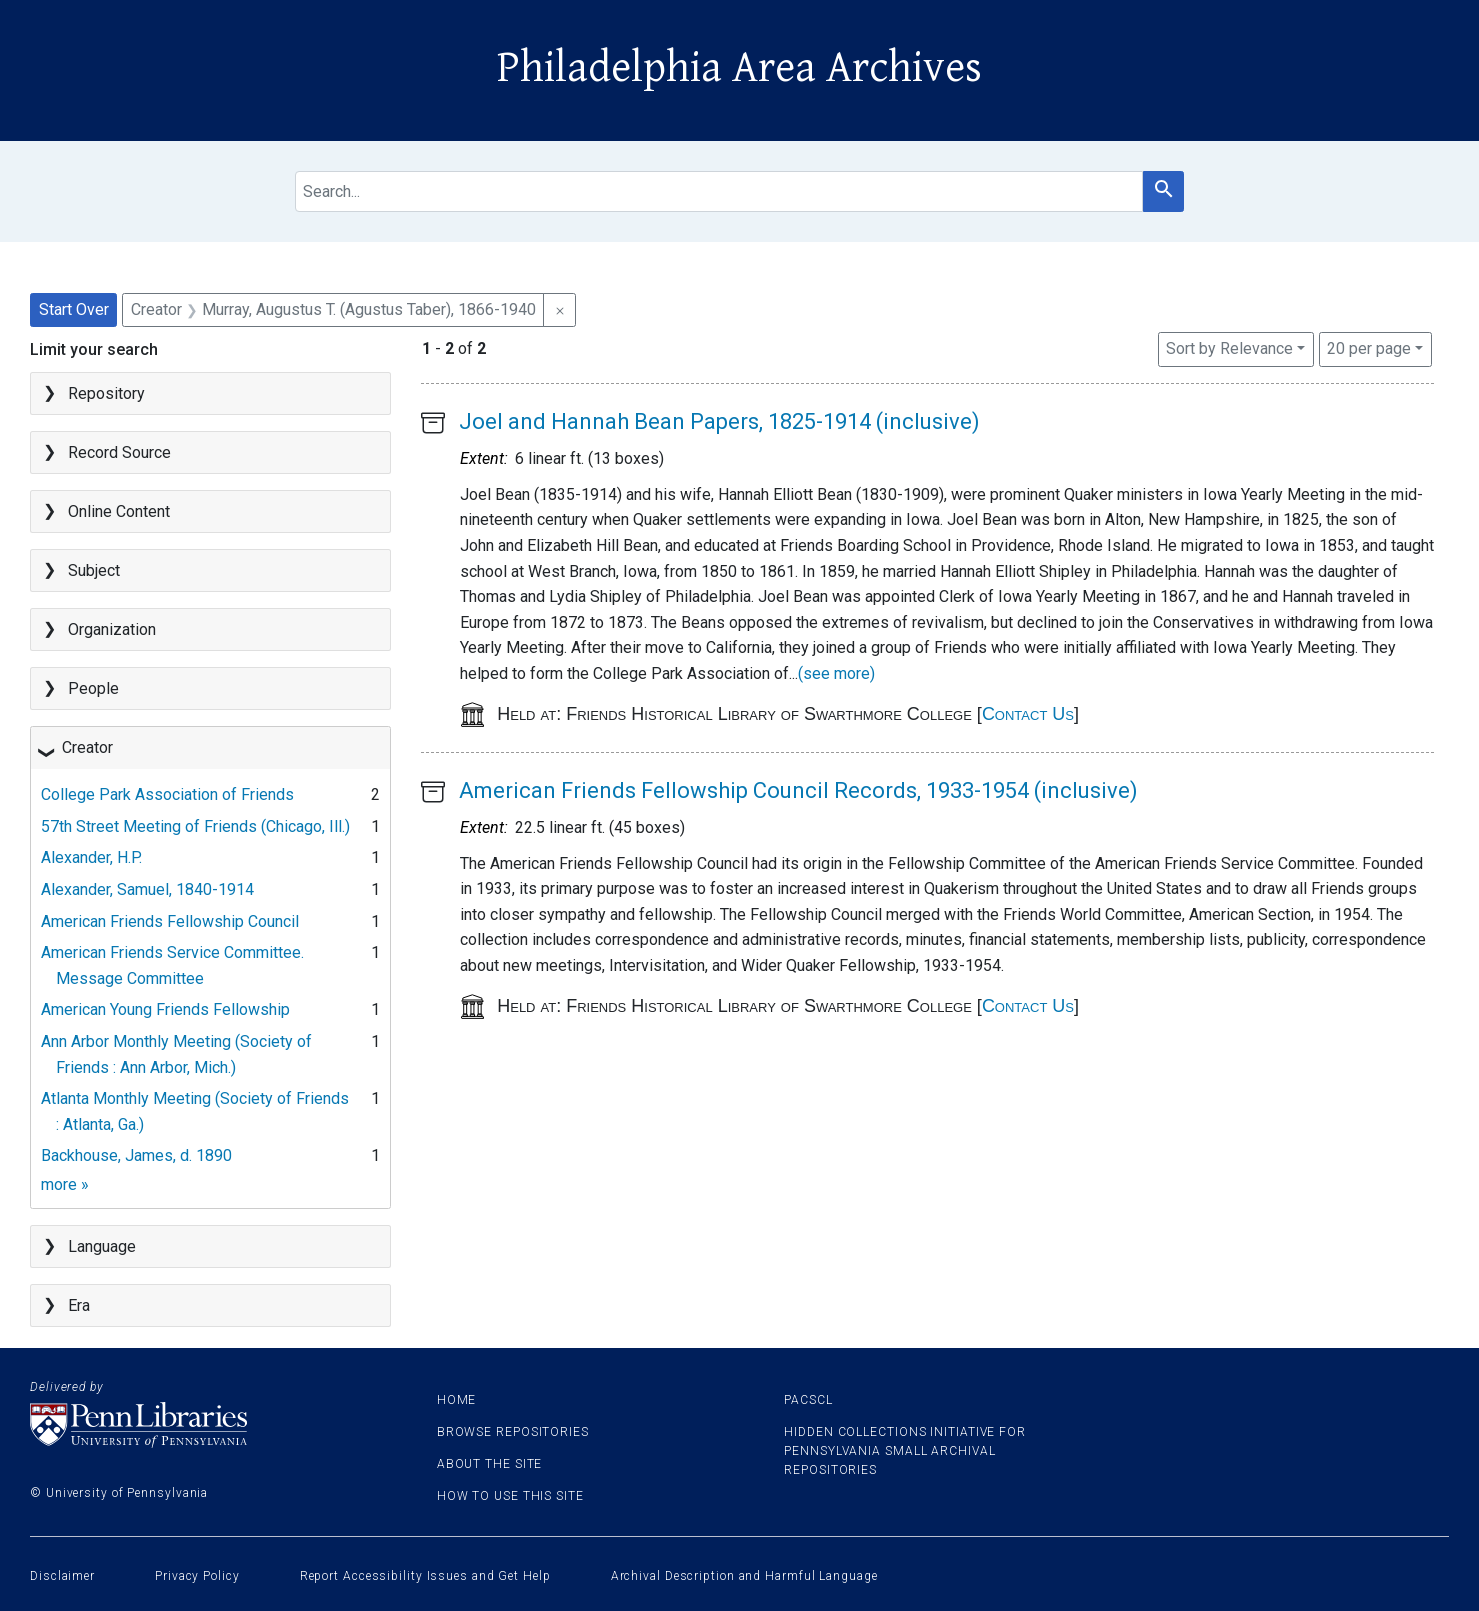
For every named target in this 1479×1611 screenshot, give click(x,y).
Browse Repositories (513, 1432)
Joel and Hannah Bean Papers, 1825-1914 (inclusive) (719, 421)
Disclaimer (62, 1576)
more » (65, 1184)
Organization (112, 629)
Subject (94, 570)
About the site (490, 1464)
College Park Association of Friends (167, 794)
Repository (106, 393)
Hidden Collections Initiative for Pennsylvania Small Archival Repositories (905, 1451)
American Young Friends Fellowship (165, 1009)
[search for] (719, 191)
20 (1369, 347)
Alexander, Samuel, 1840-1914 (147, 889)
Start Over (74, 309)
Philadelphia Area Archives (739, 68)
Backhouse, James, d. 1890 (136, 1155)
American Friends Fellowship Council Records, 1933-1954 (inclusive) (798, 790)
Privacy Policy (197, 1576)
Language (102, 1246)
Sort (1229, 348)
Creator (87, 747)
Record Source (119, 452)
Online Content (119, 511)
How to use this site (510, 1496)
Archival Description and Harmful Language (744, 1576)
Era (79, 1305)
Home (457, 1400)
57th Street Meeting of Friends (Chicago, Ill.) (195, 826)
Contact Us (1028, 714)
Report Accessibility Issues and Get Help (425, 1576)
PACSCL (808, 1400)
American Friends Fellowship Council (170, 921)
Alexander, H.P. (91, 857)
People (93, 688)
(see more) (836, 673)
